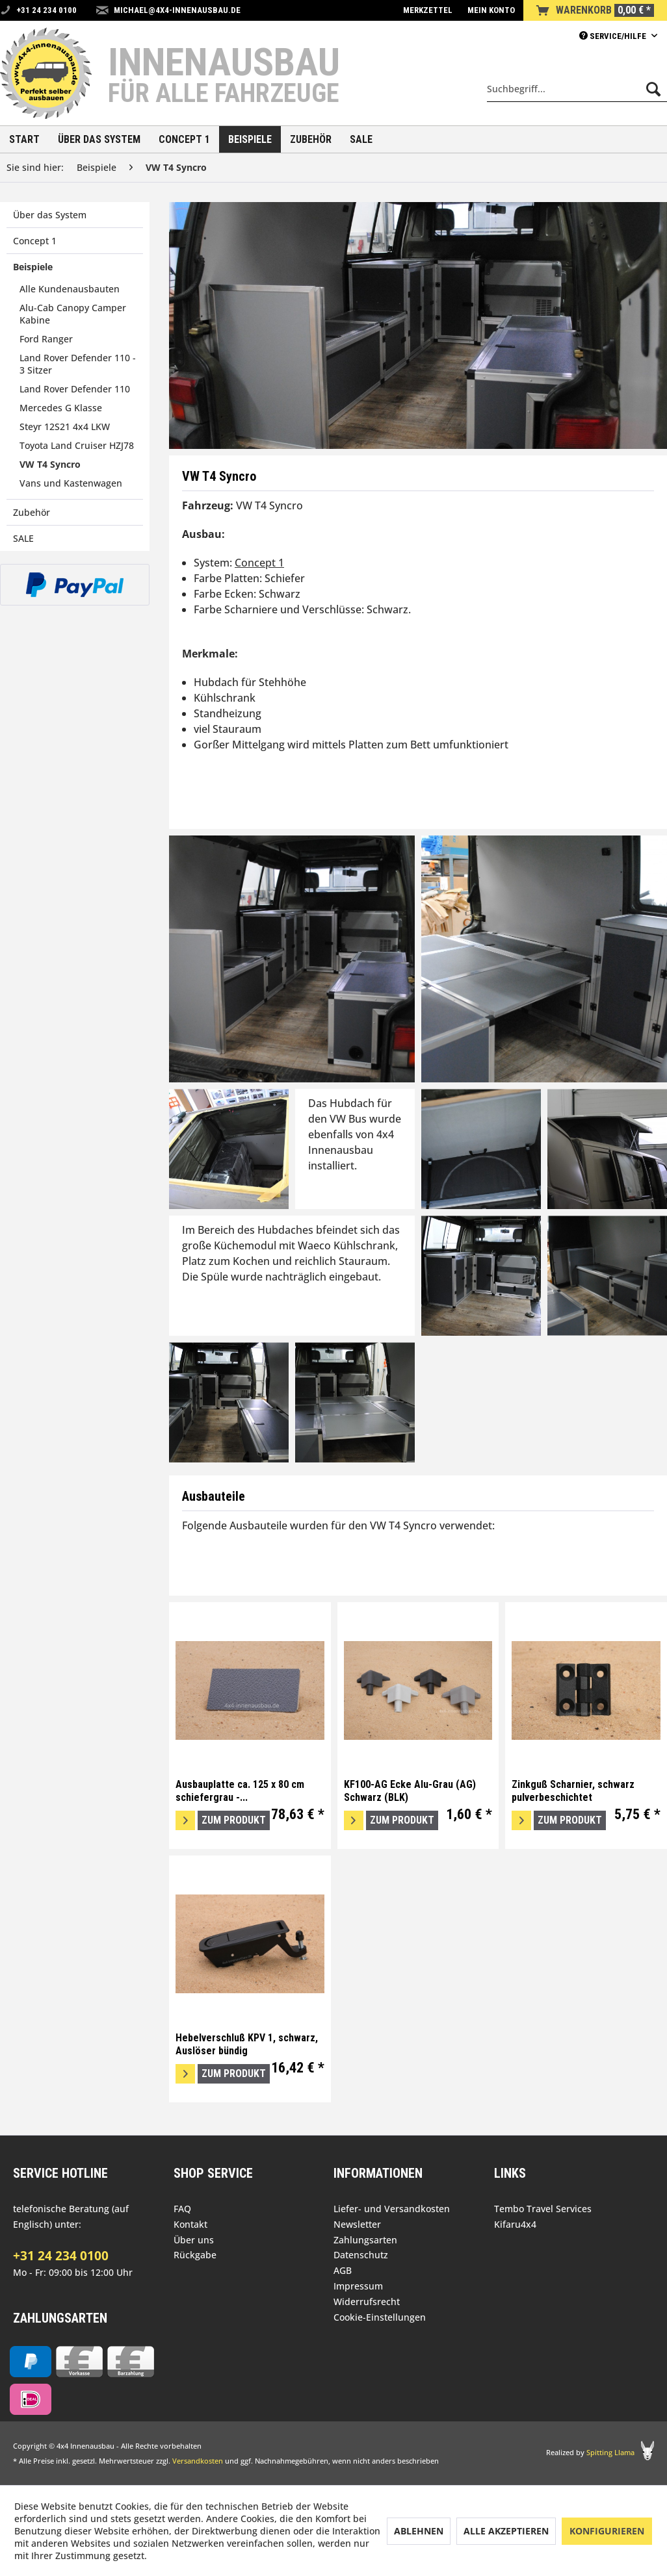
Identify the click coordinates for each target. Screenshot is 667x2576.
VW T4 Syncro (50, 464)
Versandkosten (197, 2461)
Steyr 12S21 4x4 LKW (65, 426)
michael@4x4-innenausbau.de (177, 10)
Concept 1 (35, 241)
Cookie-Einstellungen (380, 2317)
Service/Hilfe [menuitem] (613, 36)
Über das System (49, 215)
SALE (23, 538)
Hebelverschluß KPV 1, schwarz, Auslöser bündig (247, 2044)
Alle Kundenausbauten (70, 289)
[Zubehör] (311, 139)
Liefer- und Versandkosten (392, 2208)
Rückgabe (195, 2255)
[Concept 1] (184, 139)
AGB (343, 2270)
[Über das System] (99, 139)
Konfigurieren (606, 2531)
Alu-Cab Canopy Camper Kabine (73, 313)
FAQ (182, 2208)
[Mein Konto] (491, 10)
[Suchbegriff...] (577, 89)
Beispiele (33, 267)
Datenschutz (361, 2255)
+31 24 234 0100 (61, 2255)
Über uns (194, 2240)
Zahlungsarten (365, 2240)
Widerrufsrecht (367, 2301)
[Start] (24, 139)
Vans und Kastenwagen (71, 483)
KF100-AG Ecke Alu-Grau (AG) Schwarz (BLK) (410, 1791)
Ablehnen (418, 2531)
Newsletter (357, 2224)
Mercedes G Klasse (61, 408)
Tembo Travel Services (543, 2208)
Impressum (358, 2286)
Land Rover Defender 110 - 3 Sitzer (78, 363)
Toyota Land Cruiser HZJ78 (77, 445)
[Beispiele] (250, 139)
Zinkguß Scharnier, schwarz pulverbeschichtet (573, 1791)
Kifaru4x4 (515, 2224)
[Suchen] (653, 89)
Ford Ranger (46, 339)
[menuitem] (428, 10)
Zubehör (31, 512)
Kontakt (190, 2224)
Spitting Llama (610, 2452)
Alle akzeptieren (506, 2531)
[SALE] (361, 139)
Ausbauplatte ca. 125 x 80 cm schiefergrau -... (240, 1791)
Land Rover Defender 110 (75, 389)
